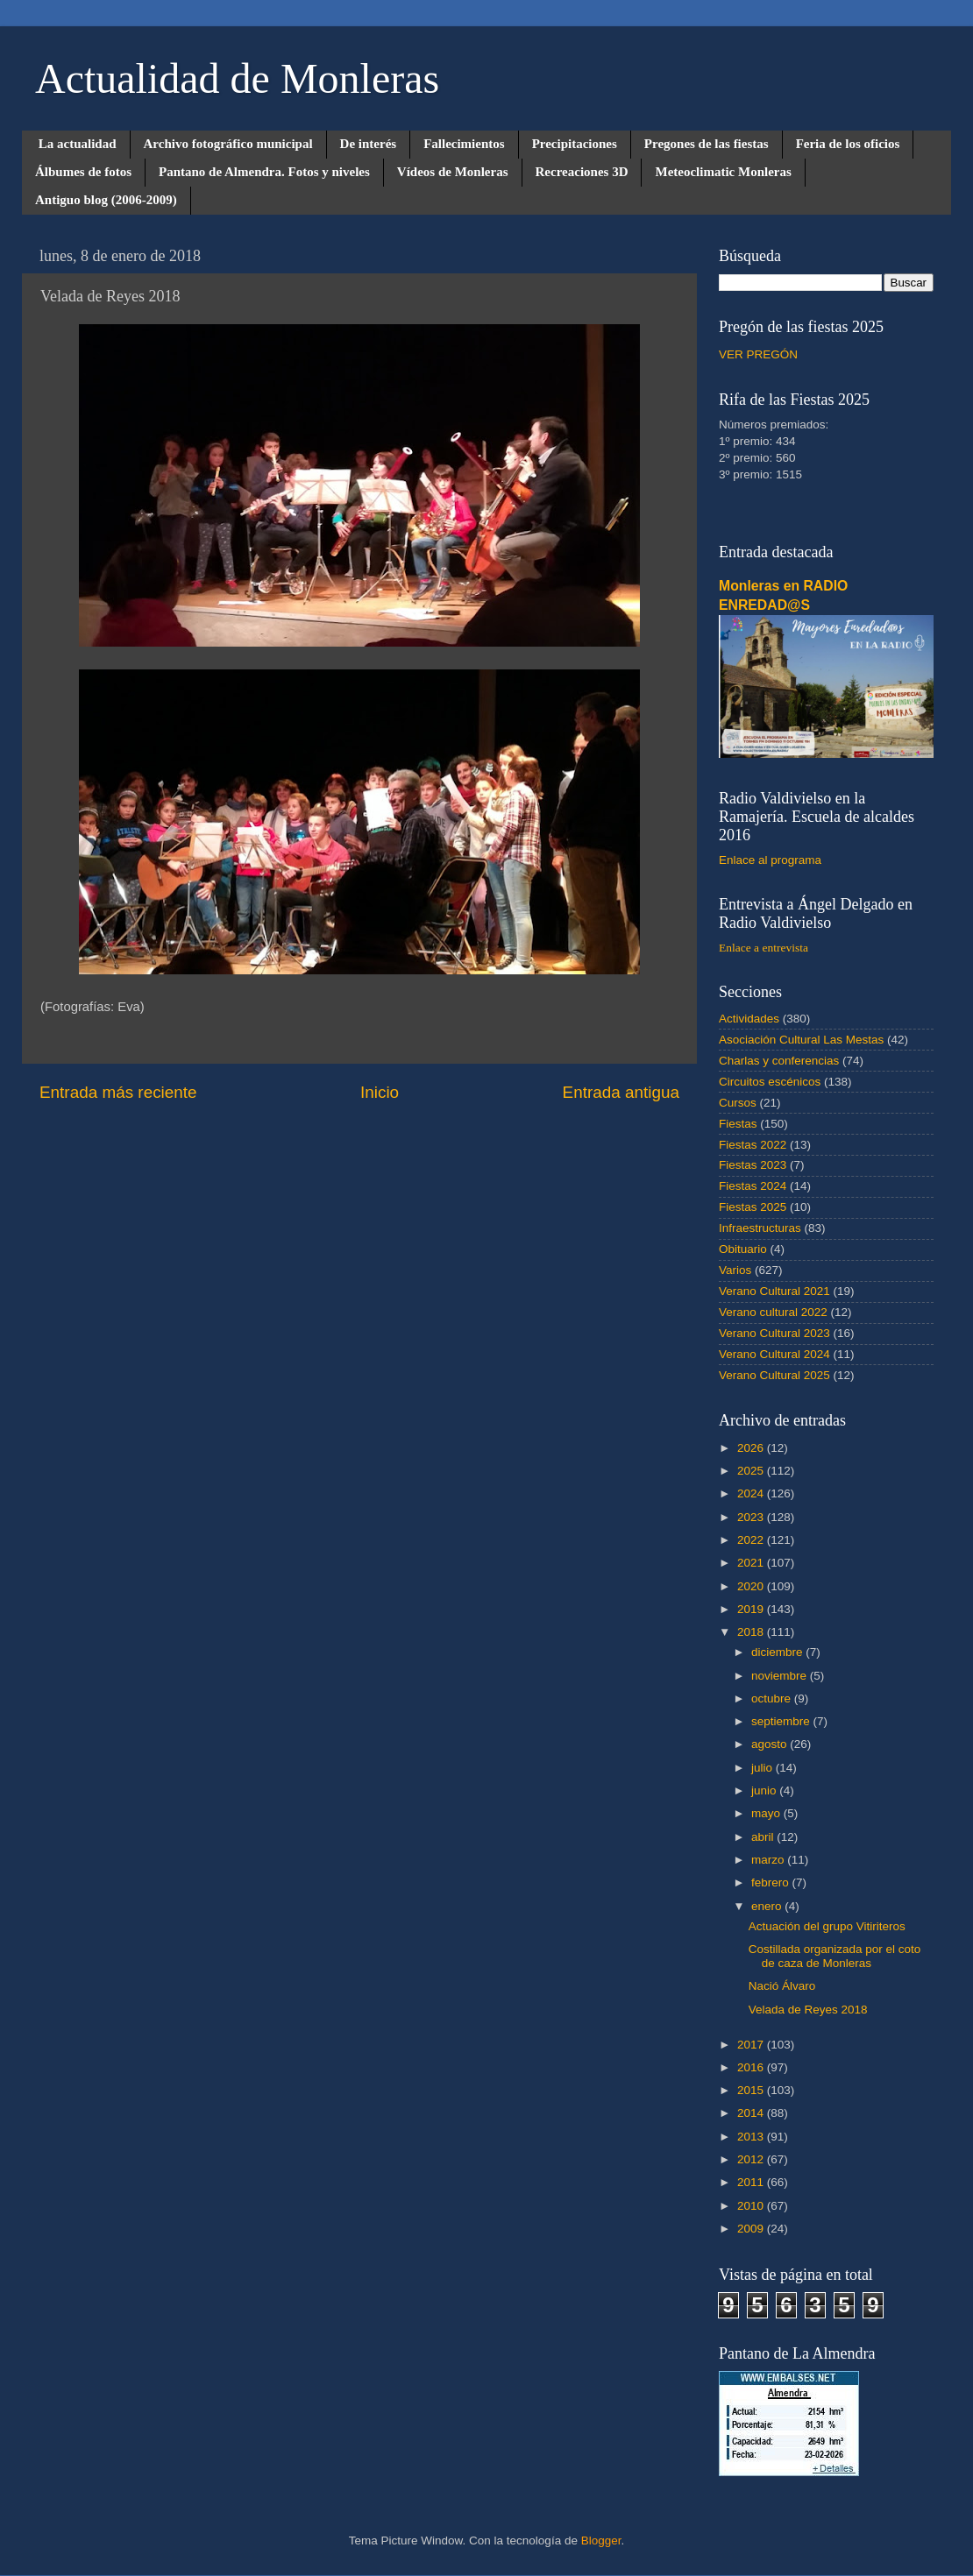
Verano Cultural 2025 (774, 1375)
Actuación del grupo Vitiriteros (827, 1926)
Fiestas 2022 (752, 1144)
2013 (752, 2136)
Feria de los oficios (848, 144)
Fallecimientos (463, 144)
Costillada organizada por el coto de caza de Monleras (835, 1956)
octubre (772, 1698)
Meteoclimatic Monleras (723, 172)
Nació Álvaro (782, 1985)
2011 (752, 2182)
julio (763, 1767)
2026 (752, 1447)
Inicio (379, 1092)
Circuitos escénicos (769, 1081)
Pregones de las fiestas (706, 144)
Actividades (749, 1018)
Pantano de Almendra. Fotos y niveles (264, 172)
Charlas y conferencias (779, 1060)
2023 (752, 1517)
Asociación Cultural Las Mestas (801, 1039)
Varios (735, 1270)
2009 (752, 2228)
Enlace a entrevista (763, 947)
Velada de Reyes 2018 (808, 2009)
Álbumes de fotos (83, 172)
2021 (752, 1562)
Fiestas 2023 (752, 1164)
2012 (752, 2159)
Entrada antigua (621, 1092)
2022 (752, 1539)
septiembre (782, 1721)
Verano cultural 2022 (773, 1312)
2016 (752, 2067)
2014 (752, 2113)
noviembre (780, 1675)
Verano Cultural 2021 (774, 1291)
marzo (769, 1859)
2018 (752, 1631)
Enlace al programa (770, 860)
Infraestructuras (760, 1228)
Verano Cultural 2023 (774, 1333)
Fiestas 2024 (752, 1185)
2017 (752, 2044)
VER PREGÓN (758, 354)
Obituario (743, 1249)
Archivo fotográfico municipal (228, 144)
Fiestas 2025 (752, 1207)
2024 (752, 1493)
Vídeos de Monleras (452, 172)
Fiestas (738, 1123)
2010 (752, 2205)
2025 (752, 1470)
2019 (752, 1609)
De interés (368, 144)
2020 (752, 1586)
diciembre (778, 1652)
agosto (770, 1744)
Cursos (737, 1102)
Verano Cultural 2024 (774, 1354)
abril (764, 1837)
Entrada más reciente (118, 1092)
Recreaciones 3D (582, 172)
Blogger (601, 2540)
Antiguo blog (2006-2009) (106, 200)
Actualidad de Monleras (237, 78)
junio (765, 1790)
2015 (752, 2090)
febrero (771, 1882)
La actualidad (78, 144)
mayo (767, 1813)
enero (768, 1906)
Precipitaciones (574, 144)
